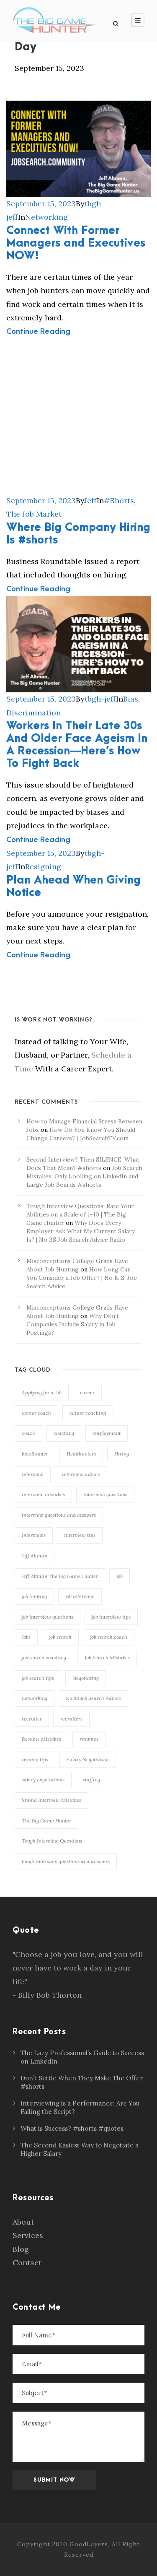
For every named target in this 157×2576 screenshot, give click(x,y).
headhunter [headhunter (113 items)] (35, 1453)
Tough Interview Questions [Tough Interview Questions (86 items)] (52, 1841)
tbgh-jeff (100, 699)
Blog (21, 2249)
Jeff (90, 500)
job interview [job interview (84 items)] (80, 1596)
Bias (130, 699)
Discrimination (33, 712)
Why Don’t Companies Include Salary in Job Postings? (72, 1324)
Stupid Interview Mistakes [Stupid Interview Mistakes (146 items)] (51, 1800)
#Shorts (119, 500)
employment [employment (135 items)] (107, 1433)
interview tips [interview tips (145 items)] (79, 1535)
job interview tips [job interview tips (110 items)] (111, 1617)
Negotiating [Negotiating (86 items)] (85, 1678)
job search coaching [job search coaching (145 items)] (44, 1657)
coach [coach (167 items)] (28, 1433)
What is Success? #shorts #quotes (72, 2128)
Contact (27, 2262)
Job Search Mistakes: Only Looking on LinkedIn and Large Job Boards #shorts (84, 1176)
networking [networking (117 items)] (34, 1698)
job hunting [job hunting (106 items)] (34, 1596)
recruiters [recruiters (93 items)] (71, 1719)
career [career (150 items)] (87, 1392)
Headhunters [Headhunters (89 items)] (81, 1453)
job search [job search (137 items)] (60, 1637)
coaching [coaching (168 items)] (64, 1433)
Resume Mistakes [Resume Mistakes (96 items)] (41, 1739)
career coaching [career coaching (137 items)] (87, 1413)
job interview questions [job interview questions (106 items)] (47, 1617)
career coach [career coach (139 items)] (36, 1413)
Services (28, 2235)
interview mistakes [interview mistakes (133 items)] (43, 1494)
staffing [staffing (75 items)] (91, 1779)
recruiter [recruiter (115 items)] (32, 1719)
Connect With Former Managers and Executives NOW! (75, 243)
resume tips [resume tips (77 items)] (35, 1759)
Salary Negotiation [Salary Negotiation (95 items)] (88, 1759)
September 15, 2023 (41, 203)
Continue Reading (38, 331)
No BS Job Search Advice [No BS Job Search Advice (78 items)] (93, 1698)
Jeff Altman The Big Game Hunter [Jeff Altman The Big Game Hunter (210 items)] (60, 1576)
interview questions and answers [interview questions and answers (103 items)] (59, 1515)
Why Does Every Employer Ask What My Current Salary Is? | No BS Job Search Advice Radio (80, 1231)
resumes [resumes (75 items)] (89, 1739)
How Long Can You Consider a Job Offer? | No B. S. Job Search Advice (81, 1278)
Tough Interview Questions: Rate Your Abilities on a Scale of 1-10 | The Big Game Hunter (80, 1214)
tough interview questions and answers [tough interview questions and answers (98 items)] (66, 1861)
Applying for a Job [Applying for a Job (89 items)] (42, 1392)
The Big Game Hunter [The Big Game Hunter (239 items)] (46, 1820)
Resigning (43, 866)
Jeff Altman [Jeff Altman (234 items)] (34, 1555)
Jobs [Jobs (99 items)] (26, 1637)
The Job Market (34, 514)
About (23, 2222)
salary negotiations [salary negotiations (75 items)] (43, 1779)
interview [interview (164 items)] (33, 1474)
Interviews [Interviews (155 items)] (34, 1535)
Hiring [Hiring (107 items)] (121, 1453)
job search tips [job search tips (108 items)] (38, 1678)
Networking (46, 217)
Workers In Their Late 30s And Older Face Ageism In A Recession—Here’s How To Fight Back (76, 745)
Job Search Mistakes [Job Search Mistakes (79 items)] (107, 1657)
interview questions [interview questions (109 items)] (105, 1494)
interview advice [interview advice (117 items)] (81, 1474)
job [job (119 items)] (119, 1576)
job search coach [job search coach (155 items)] (108, 1637)
